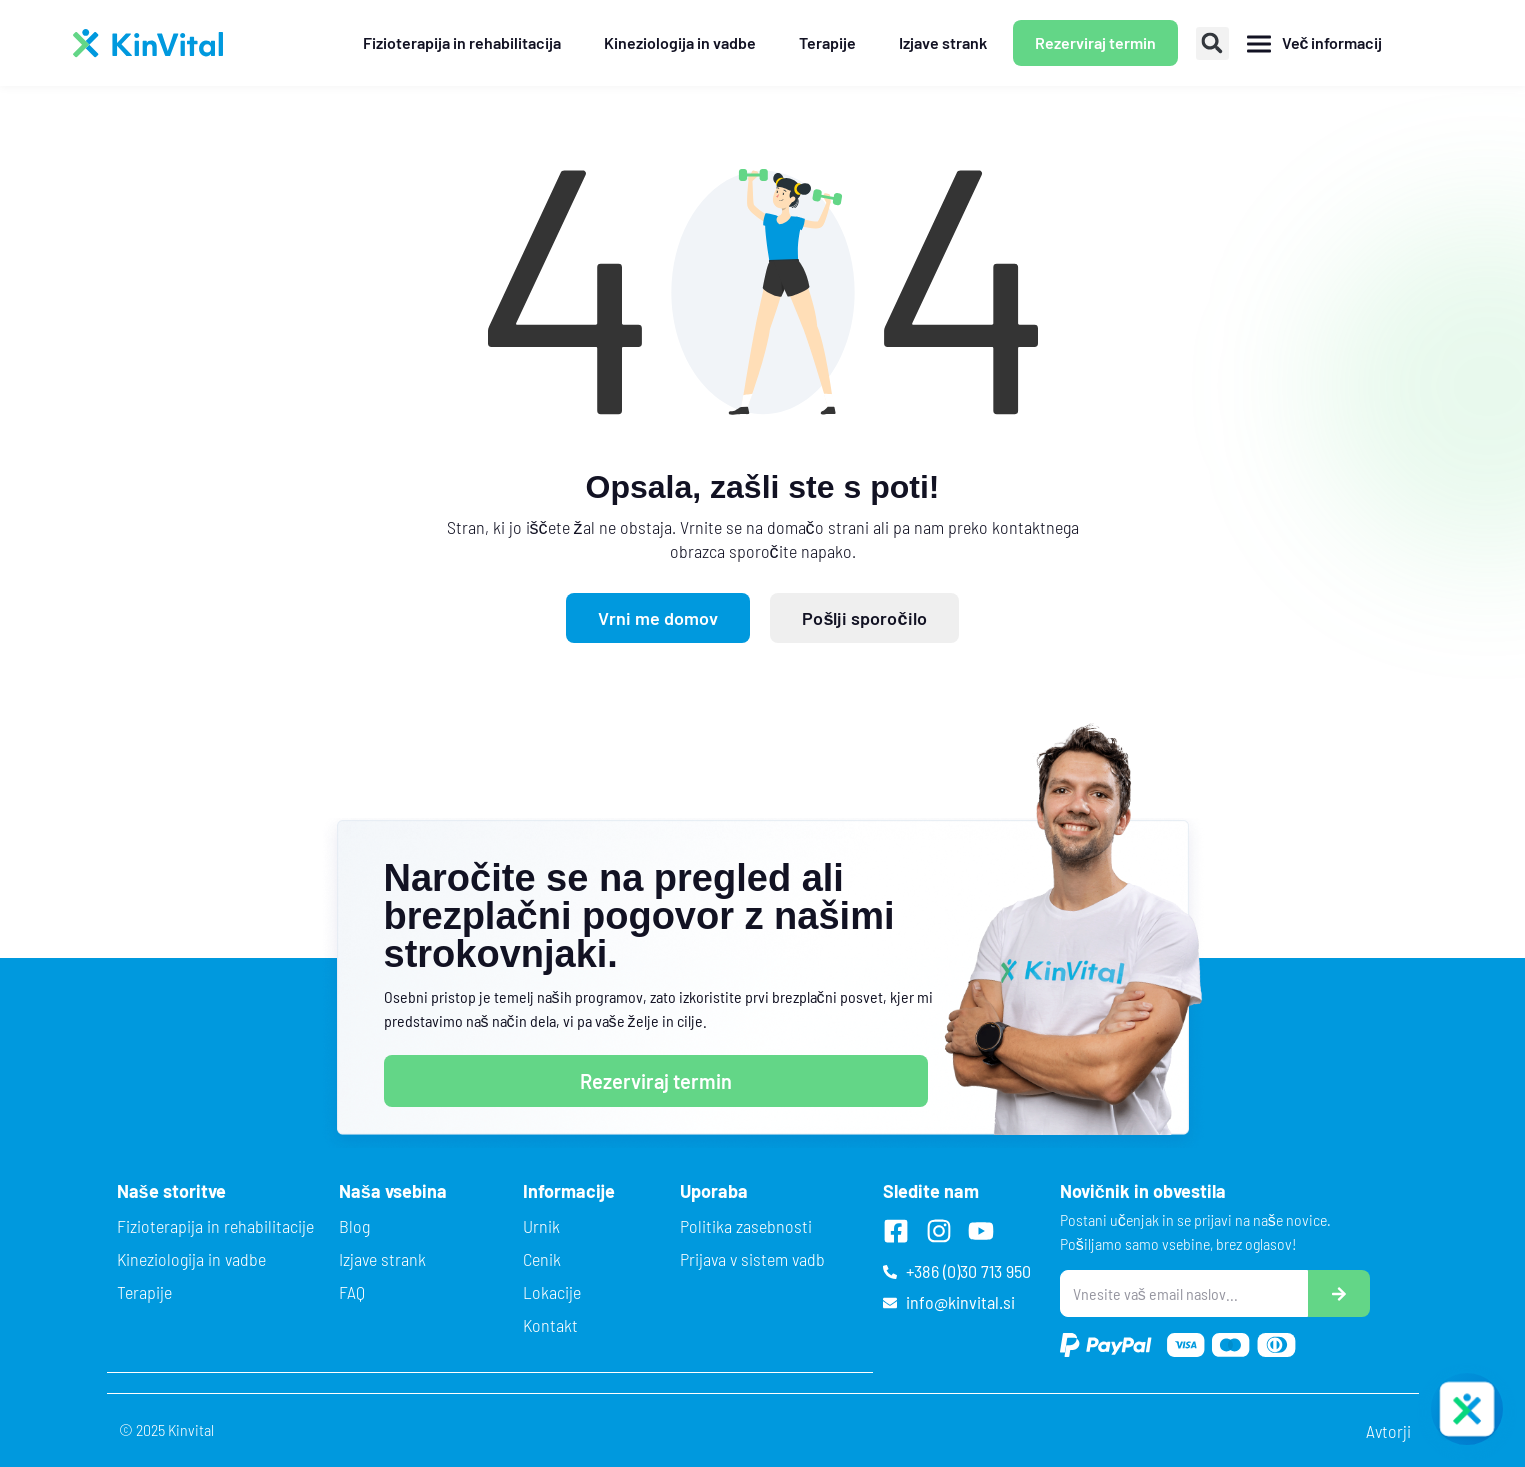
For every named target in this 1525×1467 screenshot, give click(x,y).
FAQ (352, 1292)
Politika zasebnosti (746, 1226)
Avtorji (1388, 1431)
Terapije (144, 1292)
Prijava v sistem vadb (752, 1259)
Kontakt (550, 1325)
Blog (354, 1226)
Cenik (542, 1259)
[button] (1212, 43)
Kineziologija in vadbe (191, 1259)
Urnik (541, 1226)
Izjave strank (382, 1259)
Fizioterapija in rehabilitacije (215, 1226)
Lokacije (552, 1292)
